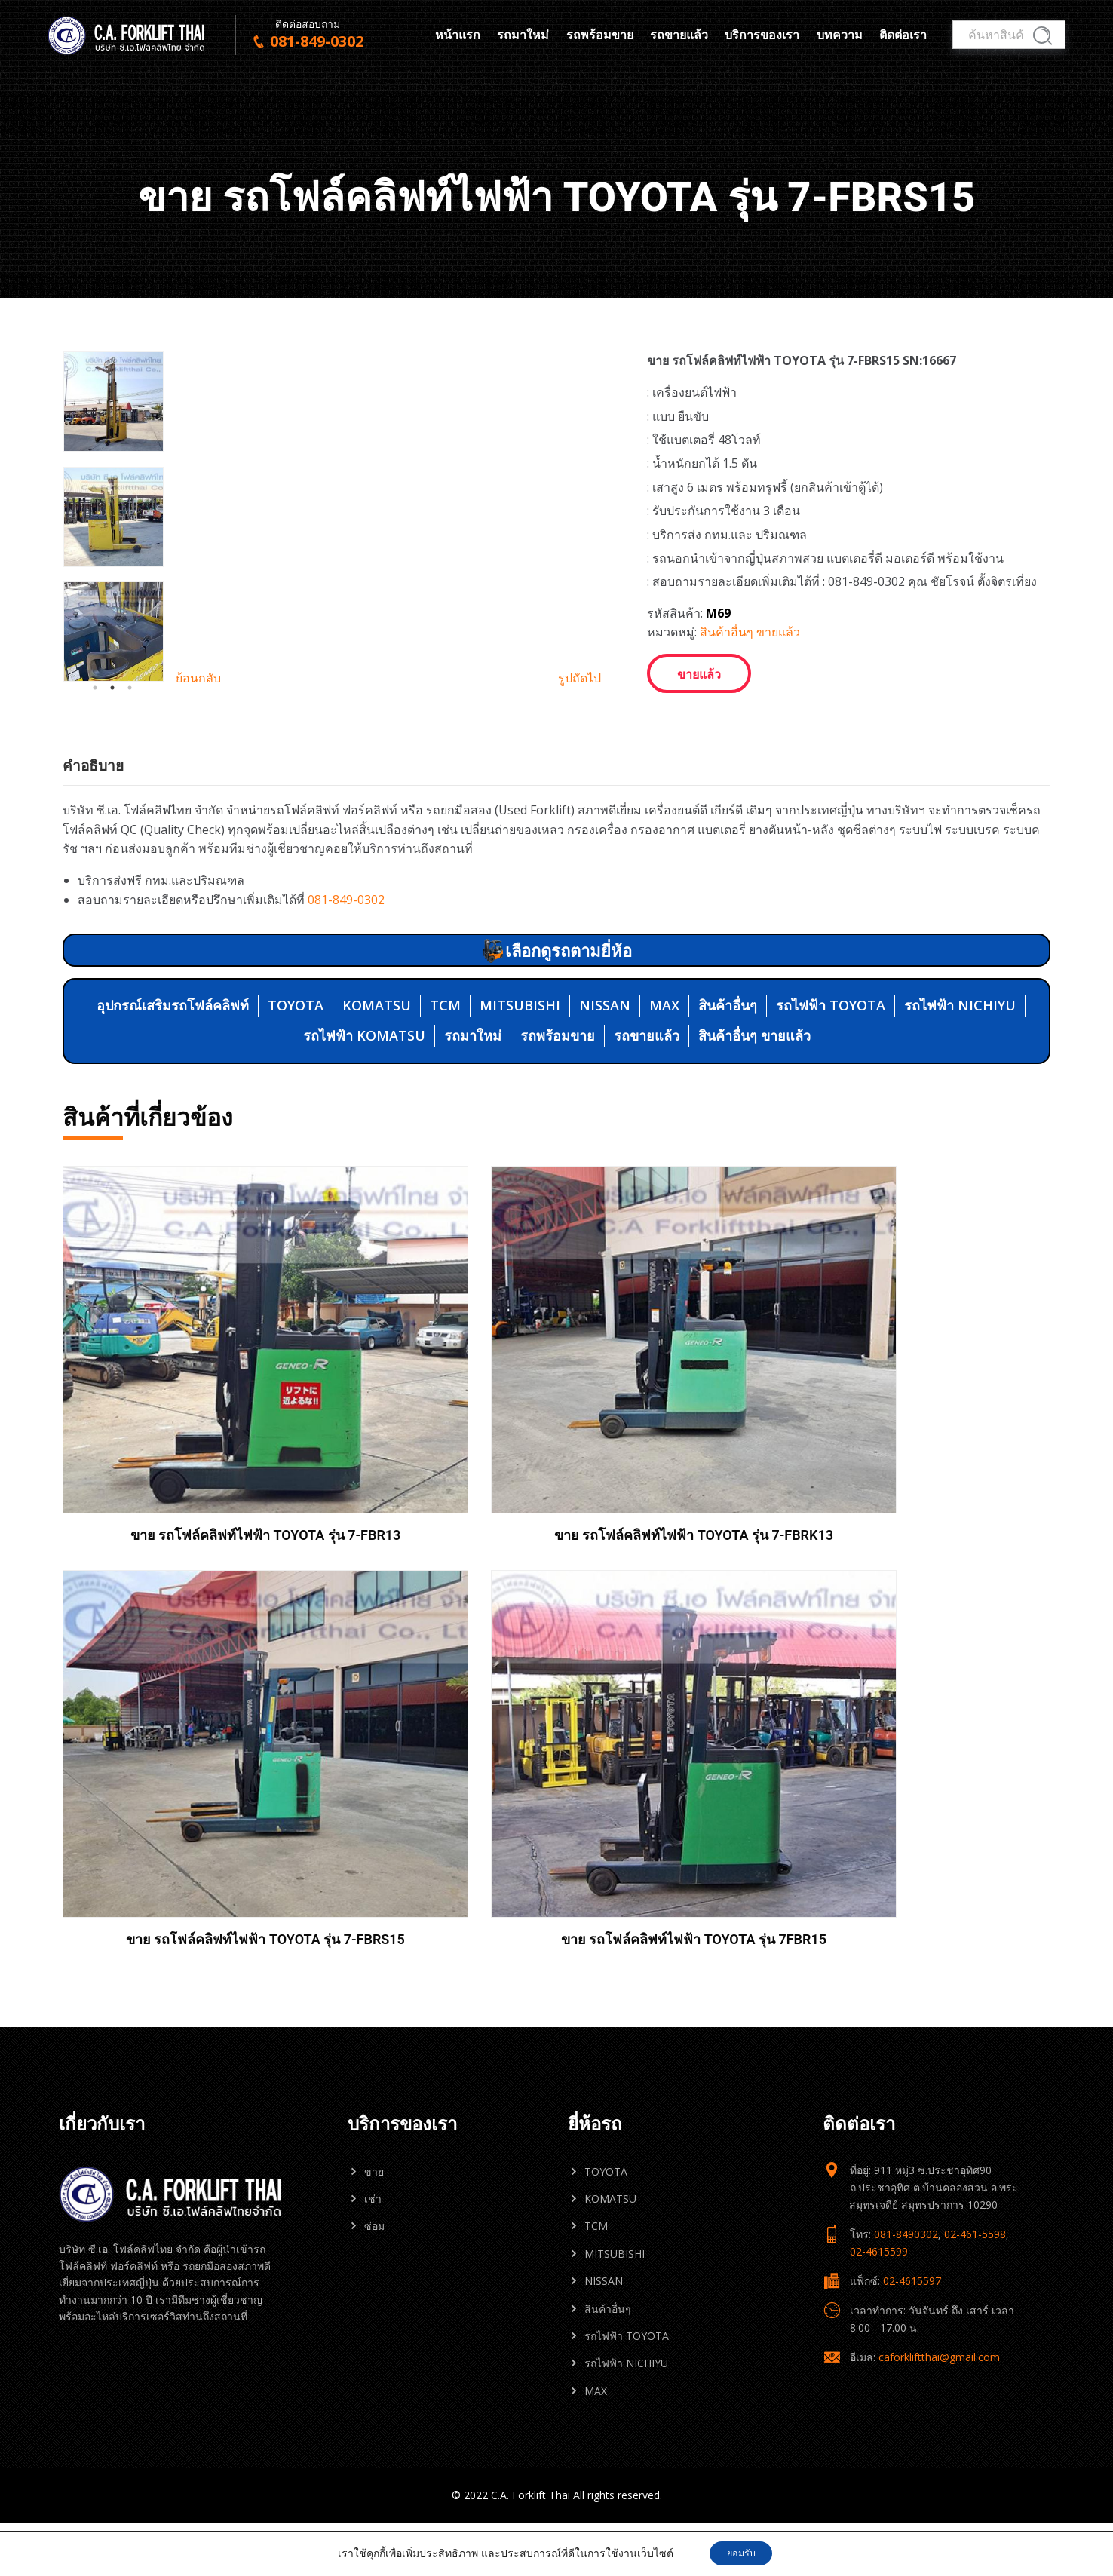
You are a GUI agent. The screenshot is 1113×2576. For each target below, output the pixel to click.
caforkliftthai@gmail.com (939, 1936)
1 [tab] (95, 827)
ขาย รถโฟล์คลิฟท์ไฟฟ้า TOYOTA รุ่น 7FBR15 (935, 1511)
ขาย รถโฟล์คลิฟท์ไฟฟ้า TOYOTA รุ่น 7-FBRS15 (682, 1511)
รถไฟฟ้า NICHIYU (960, 1123)
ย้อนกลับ (198, 817)
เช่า (373, 1778)
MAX (664, 1123)
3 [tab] (129, 827)
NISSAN (604, 1123)
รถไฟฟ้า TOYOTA (830, 1123)
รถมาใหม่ (523, 34)
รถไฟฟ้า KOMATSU (364, 1153)
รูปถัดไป (579, 817)
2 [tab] (112, 827)
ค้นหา (1042, 36)
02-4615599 (879, 1830)
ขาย (374, 1750)
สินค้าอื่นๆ (727, 1123)
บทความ (840, 34)
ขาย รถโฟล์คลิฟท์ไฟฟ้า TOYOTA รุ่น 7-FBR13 (177, 1511)
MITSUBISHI (520, 1123)
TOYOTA (295, 1123)
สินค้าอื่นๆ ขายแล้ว (750, 632)
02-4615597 (912, 1860)
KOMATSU (376, 1123)
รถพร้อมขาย (599, 34)
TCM (445, 1123)
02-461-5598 (975, 1813)
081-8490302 (906, 1813)
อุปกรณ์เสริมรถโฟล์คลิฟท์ (173, 1123)
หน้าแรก (457, 34)
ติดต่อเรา (903, 34)
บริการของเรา (762, 34)
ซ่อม (374, 1805)
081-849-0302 (346, 1017)
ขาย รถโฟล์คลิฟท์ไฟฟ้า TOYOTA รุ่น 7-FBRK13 (430, 1511)
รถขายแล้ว (679, 34)
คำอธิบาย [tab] (93, 883)
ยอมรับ (741, 2552)
